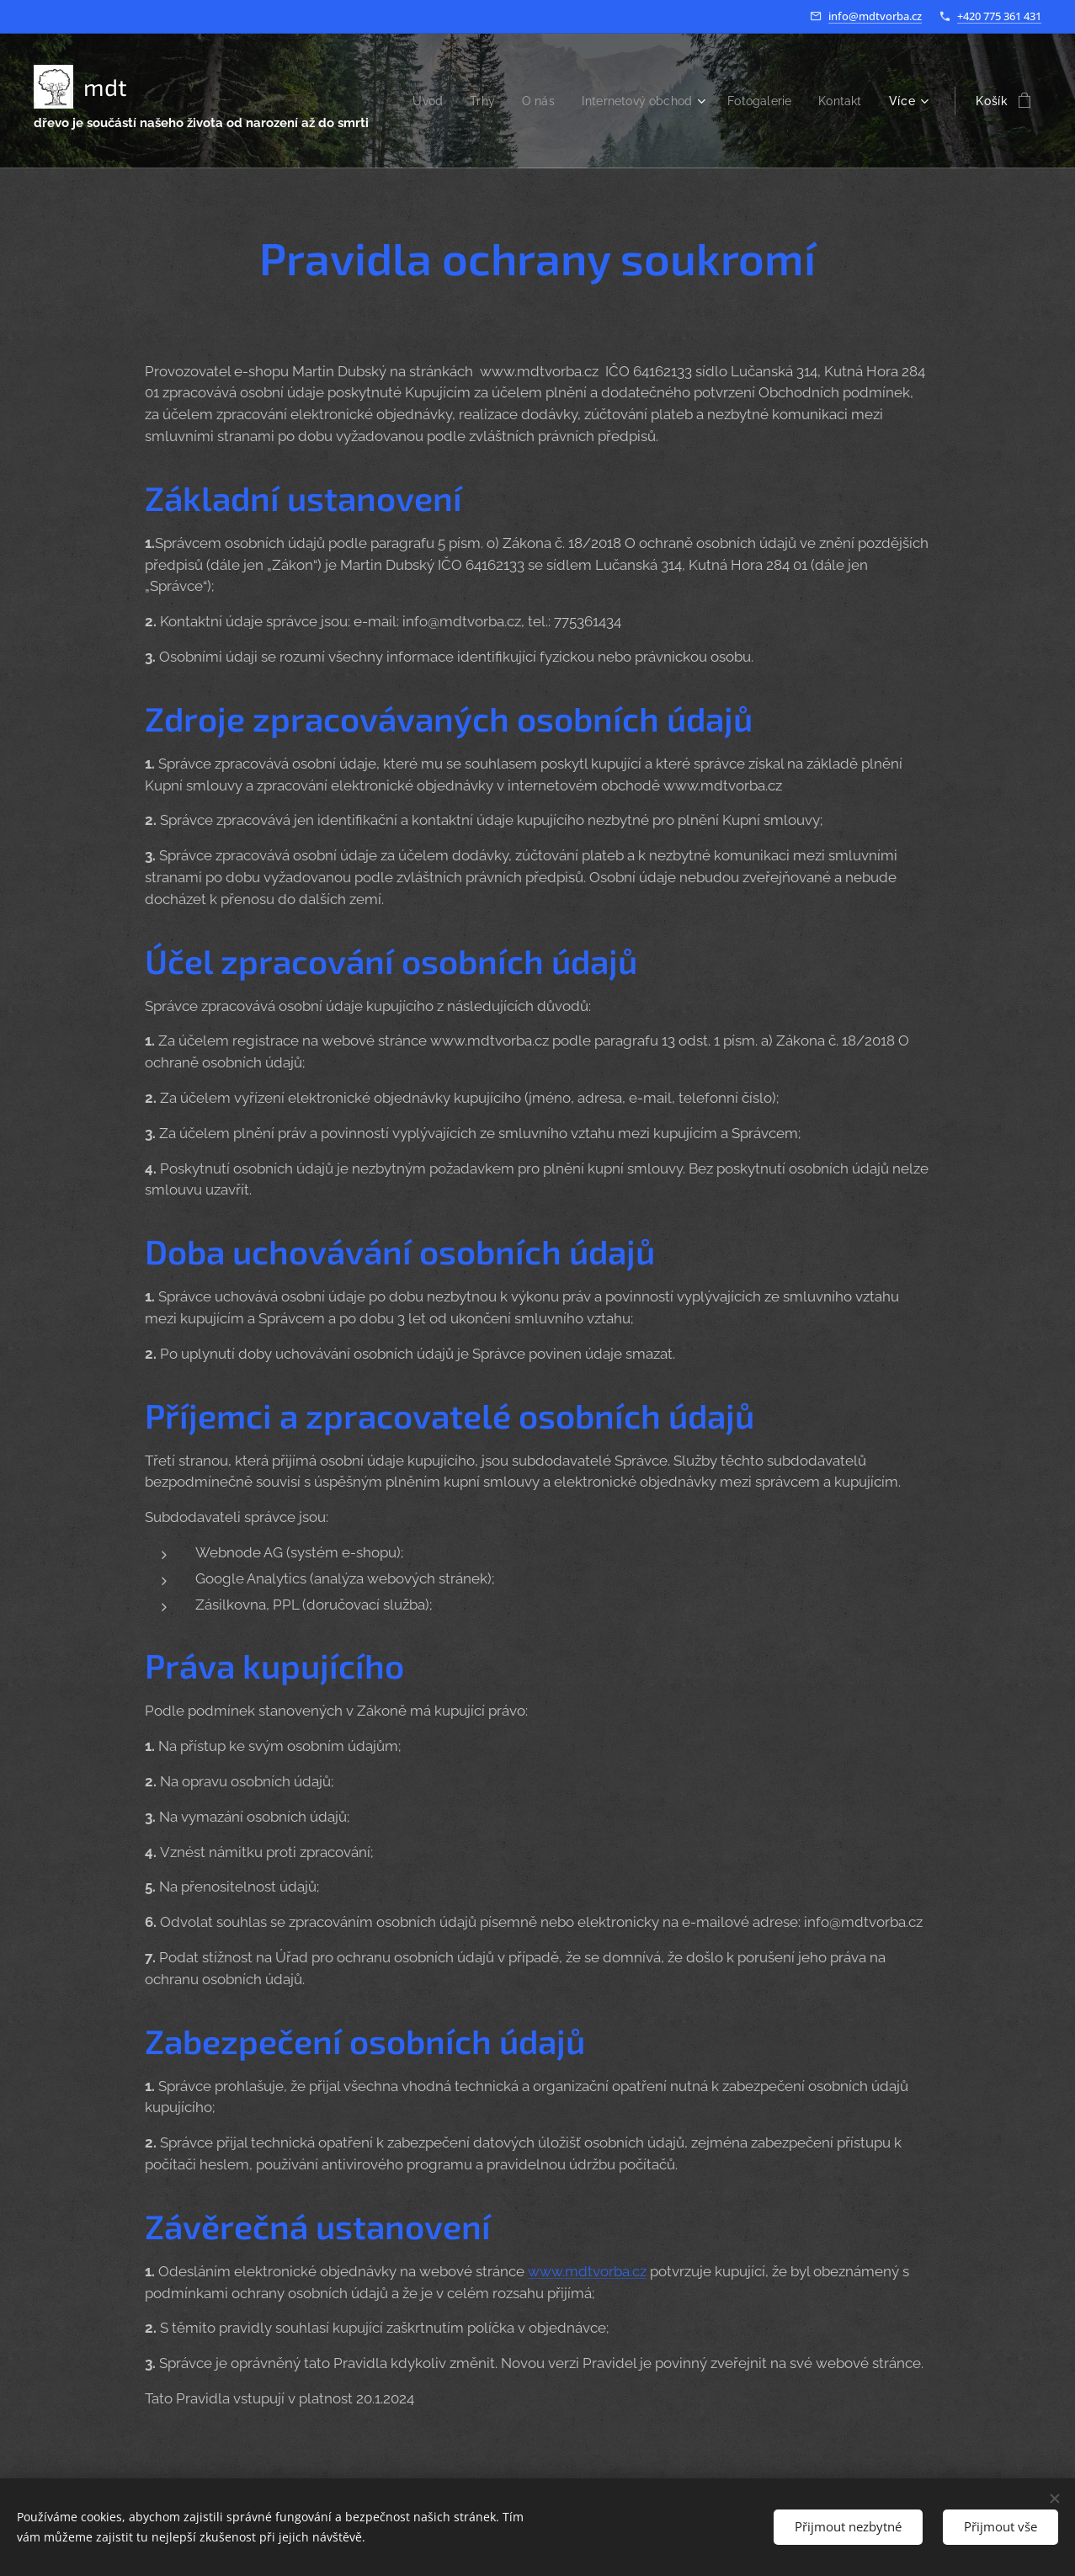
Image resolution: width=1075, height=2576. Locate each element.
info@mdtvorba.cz (875, 16)
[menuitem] (480, 101)
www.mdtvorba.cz (587, 2271)
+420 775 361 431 (999, 16)
